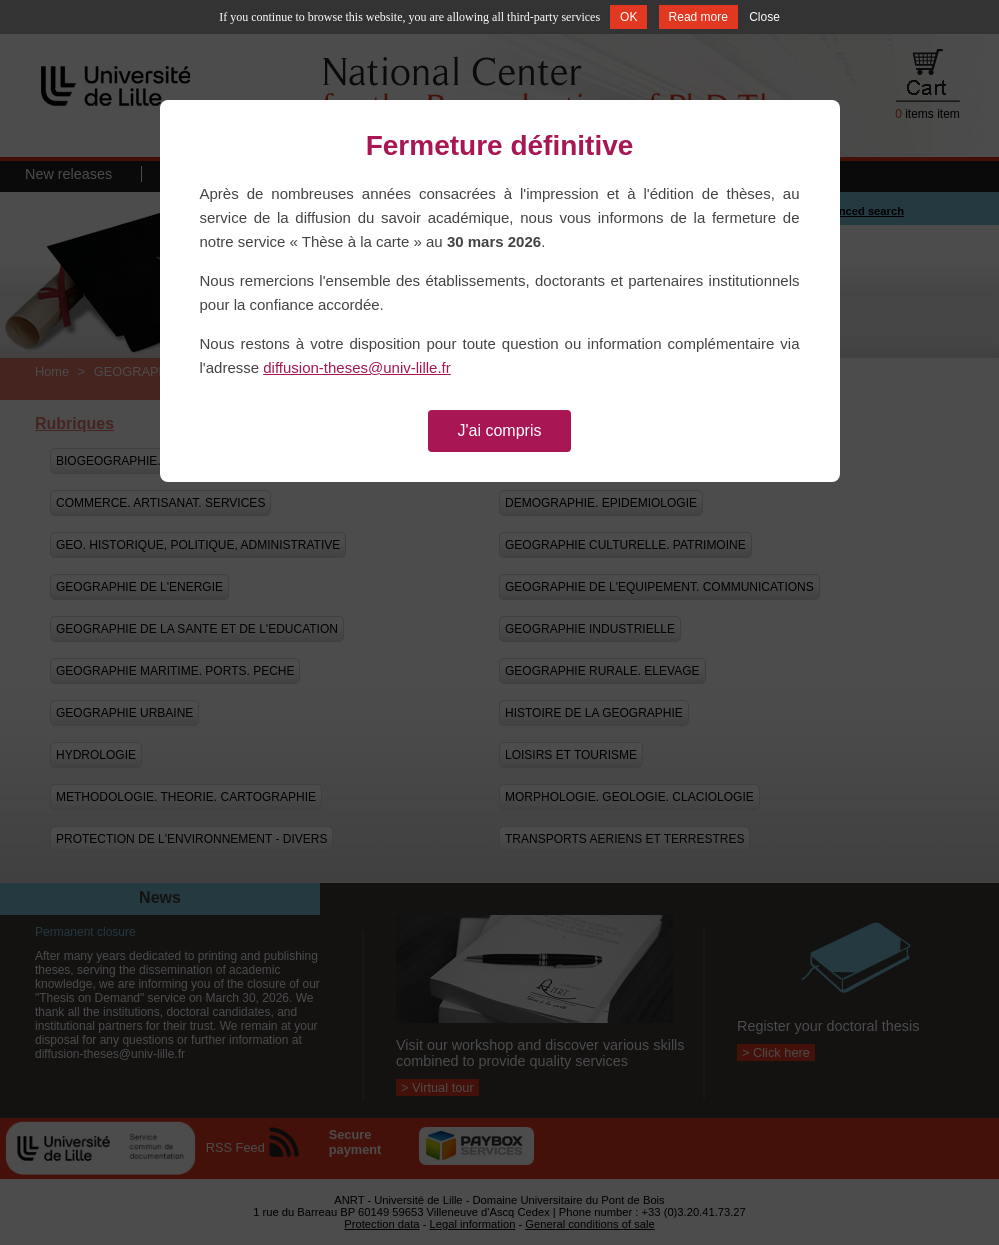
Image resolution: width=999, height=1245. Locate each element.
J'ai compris (500, 430)
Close (764, 17)
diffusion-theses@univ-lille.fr (357, 367)
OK (628, 17)
